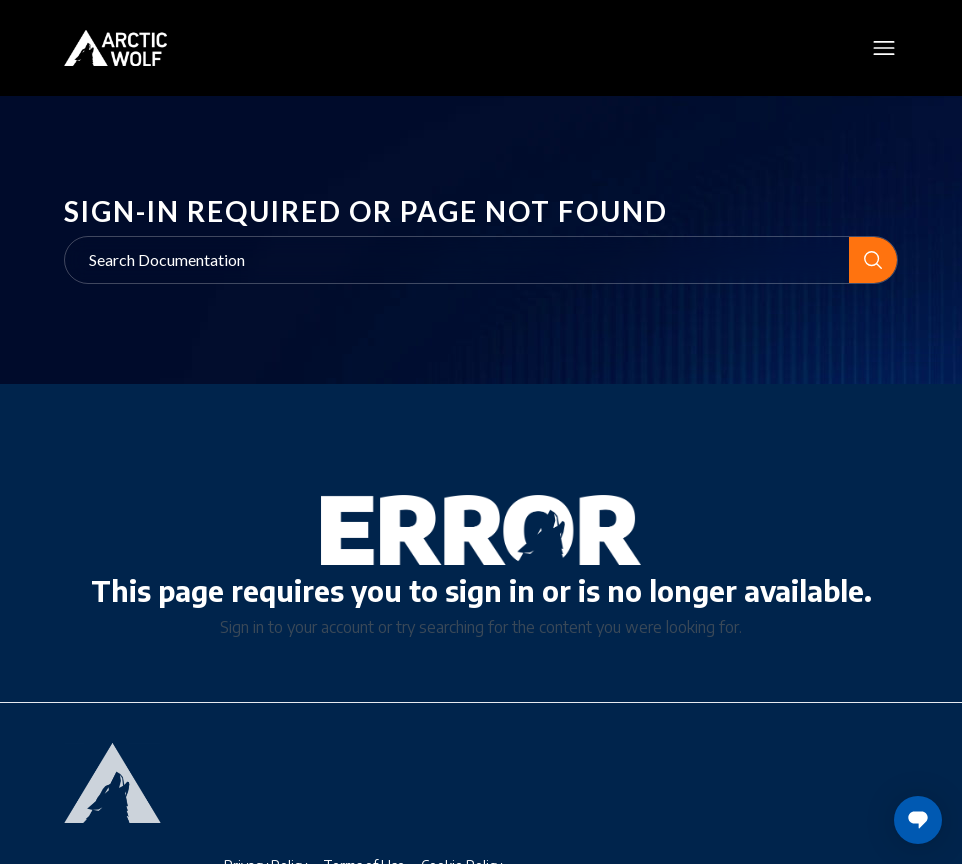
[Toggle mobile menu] (883, 48)
